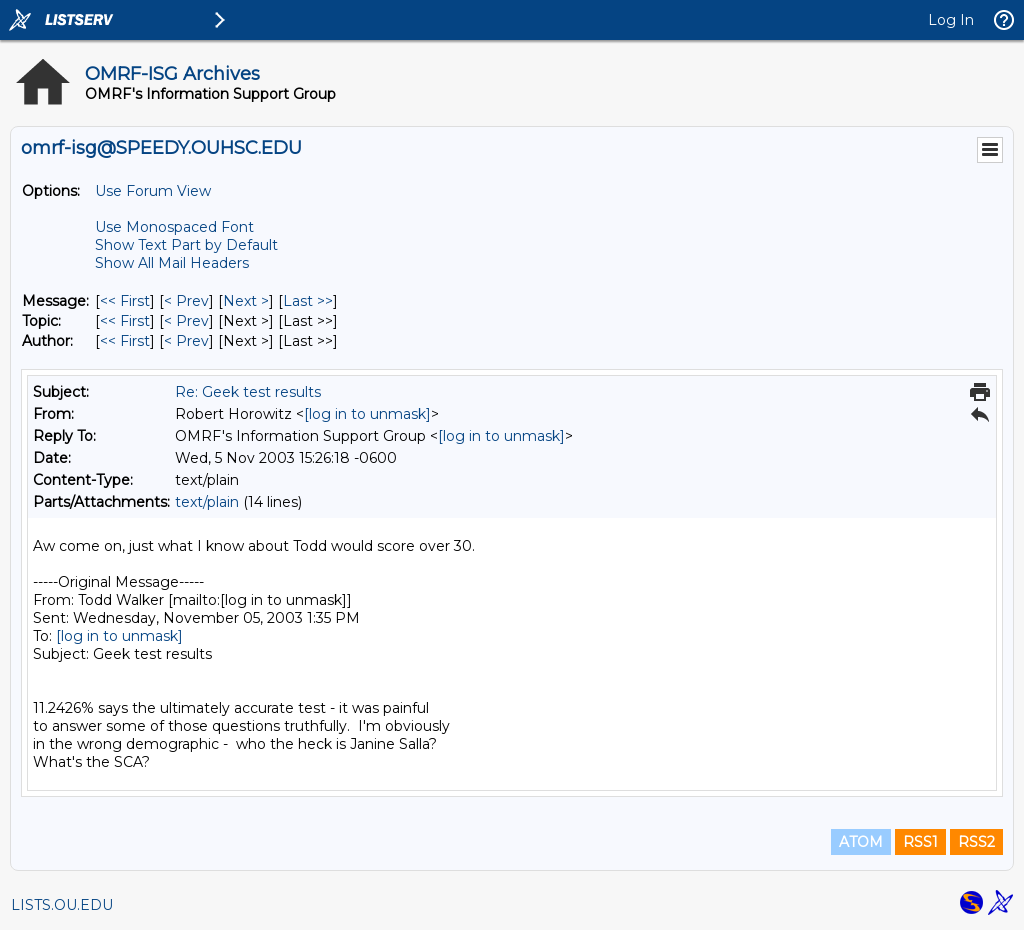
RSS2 (976, 842)
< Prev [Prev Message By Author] (186, 341)
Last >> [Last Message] (308, 301)
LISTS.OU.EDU (62, 905)
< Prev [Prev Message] (186, 301)
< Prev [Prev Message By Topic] (186, 321)
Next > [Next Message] (246, 301)
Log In (951, 20)
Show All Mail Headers (172, 263)
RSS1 (920, 842)
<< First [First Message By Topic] (125, 321)
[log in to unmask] (367, 414)
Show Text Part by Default (186, 245)
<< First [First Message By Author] (125, 341)
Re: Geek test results (248, 392)
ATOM (861, 842)
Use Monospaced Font (174, 227)
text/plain (207, 502)
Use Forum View (153, 191)
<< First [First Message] (125, 301)
